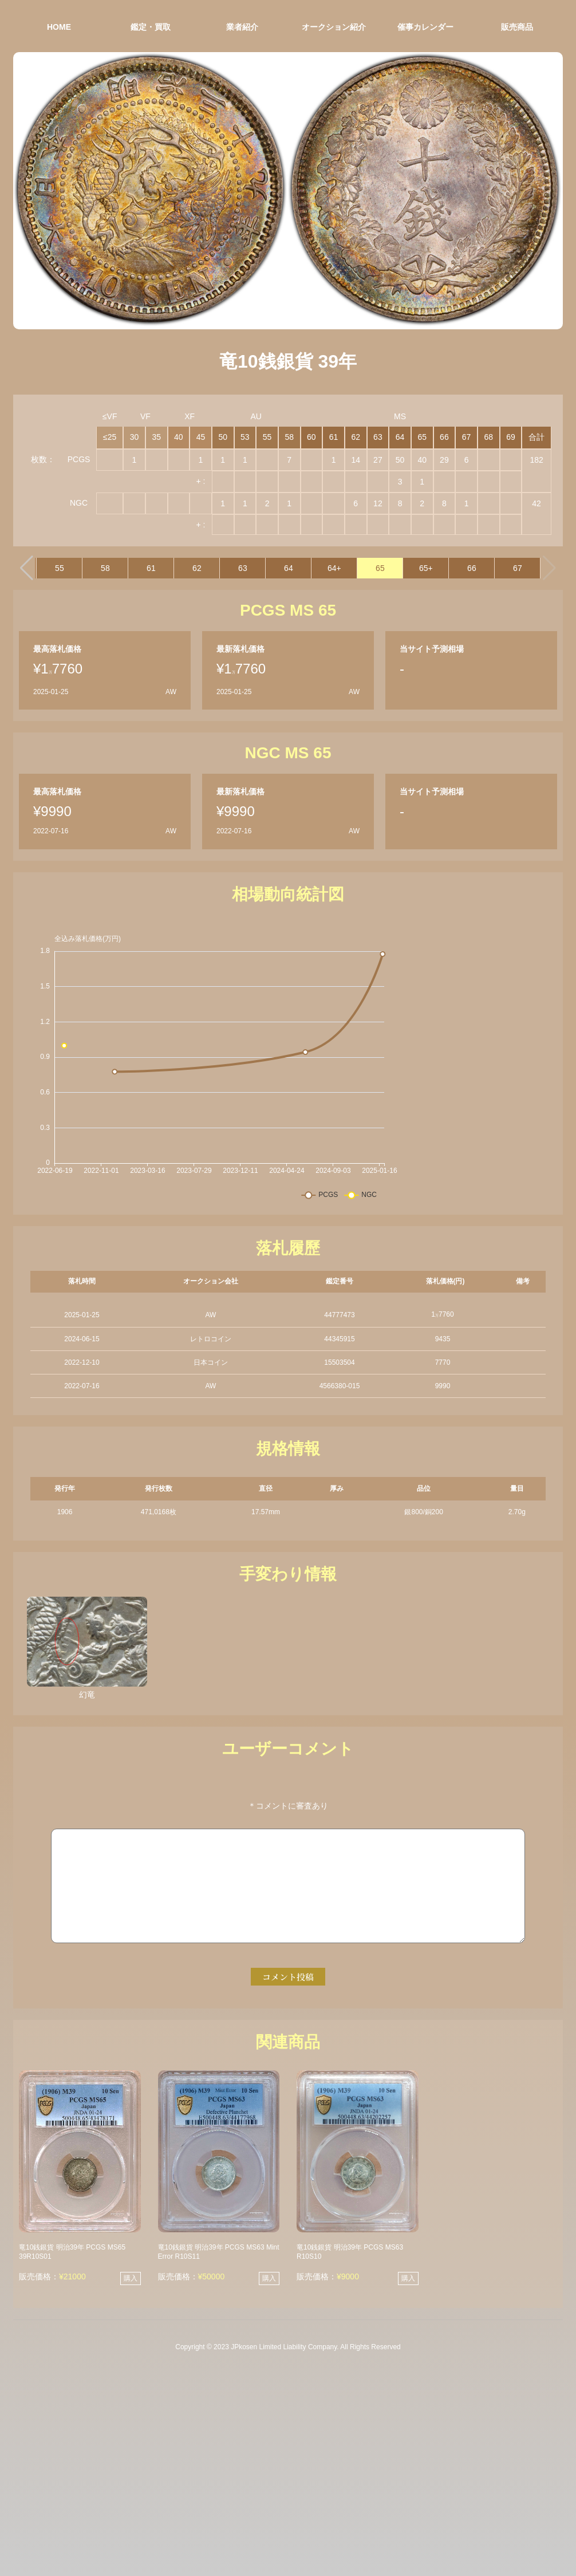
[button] (26, 568)
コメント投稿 (288, 1977)
